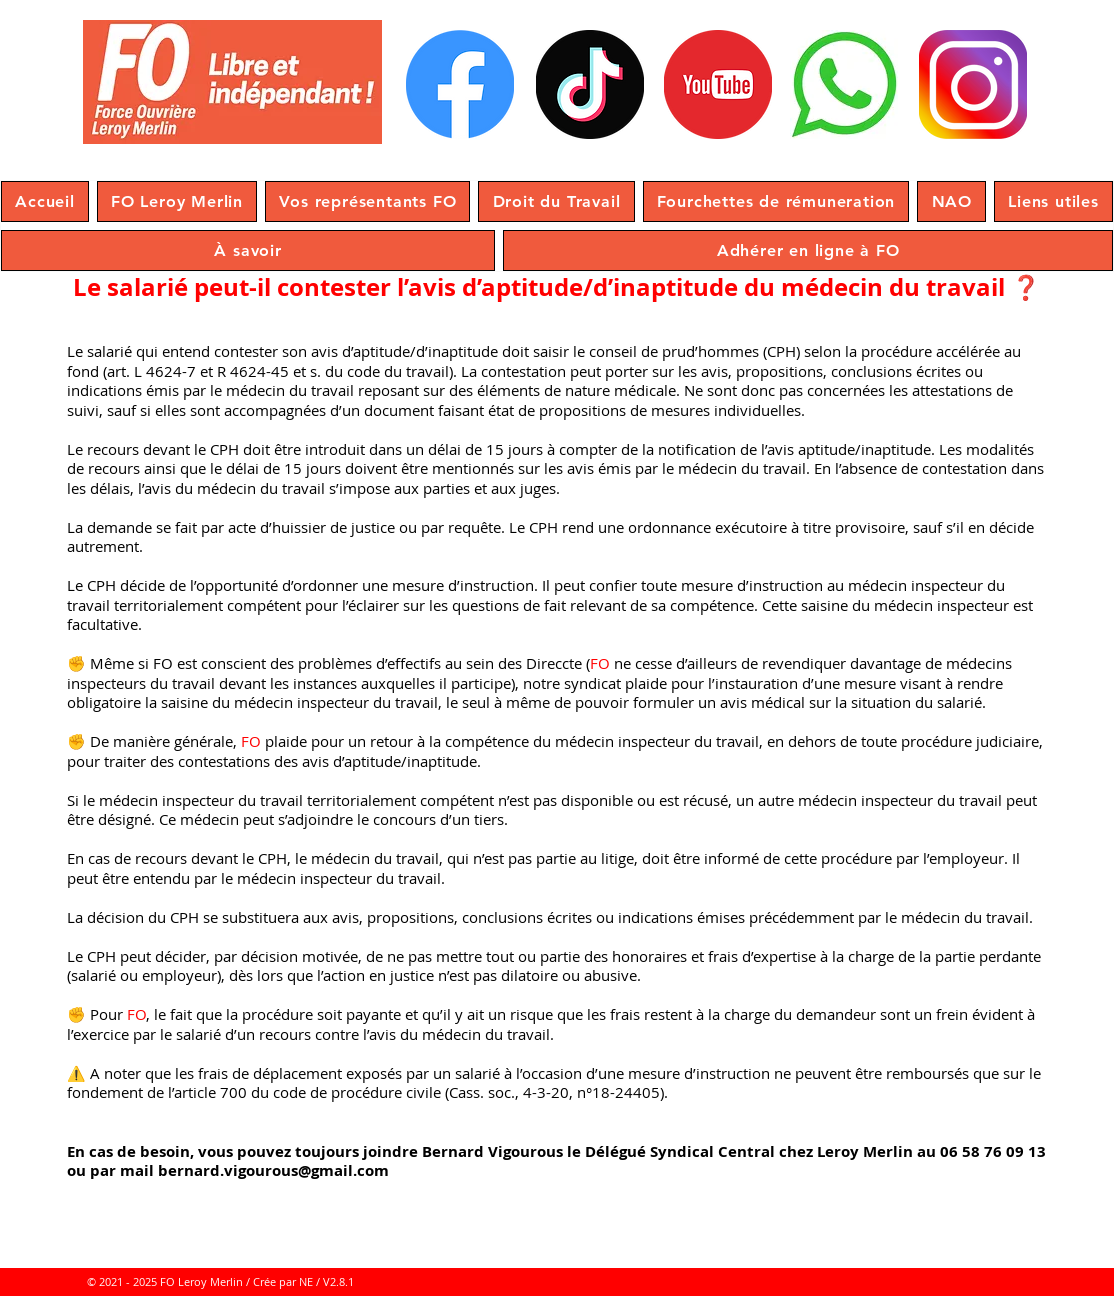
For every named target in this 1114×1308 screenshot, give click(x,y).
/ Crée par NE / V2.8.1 (300, 1281)
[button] (177, 201)
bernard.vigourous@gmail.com (273, 1170)
